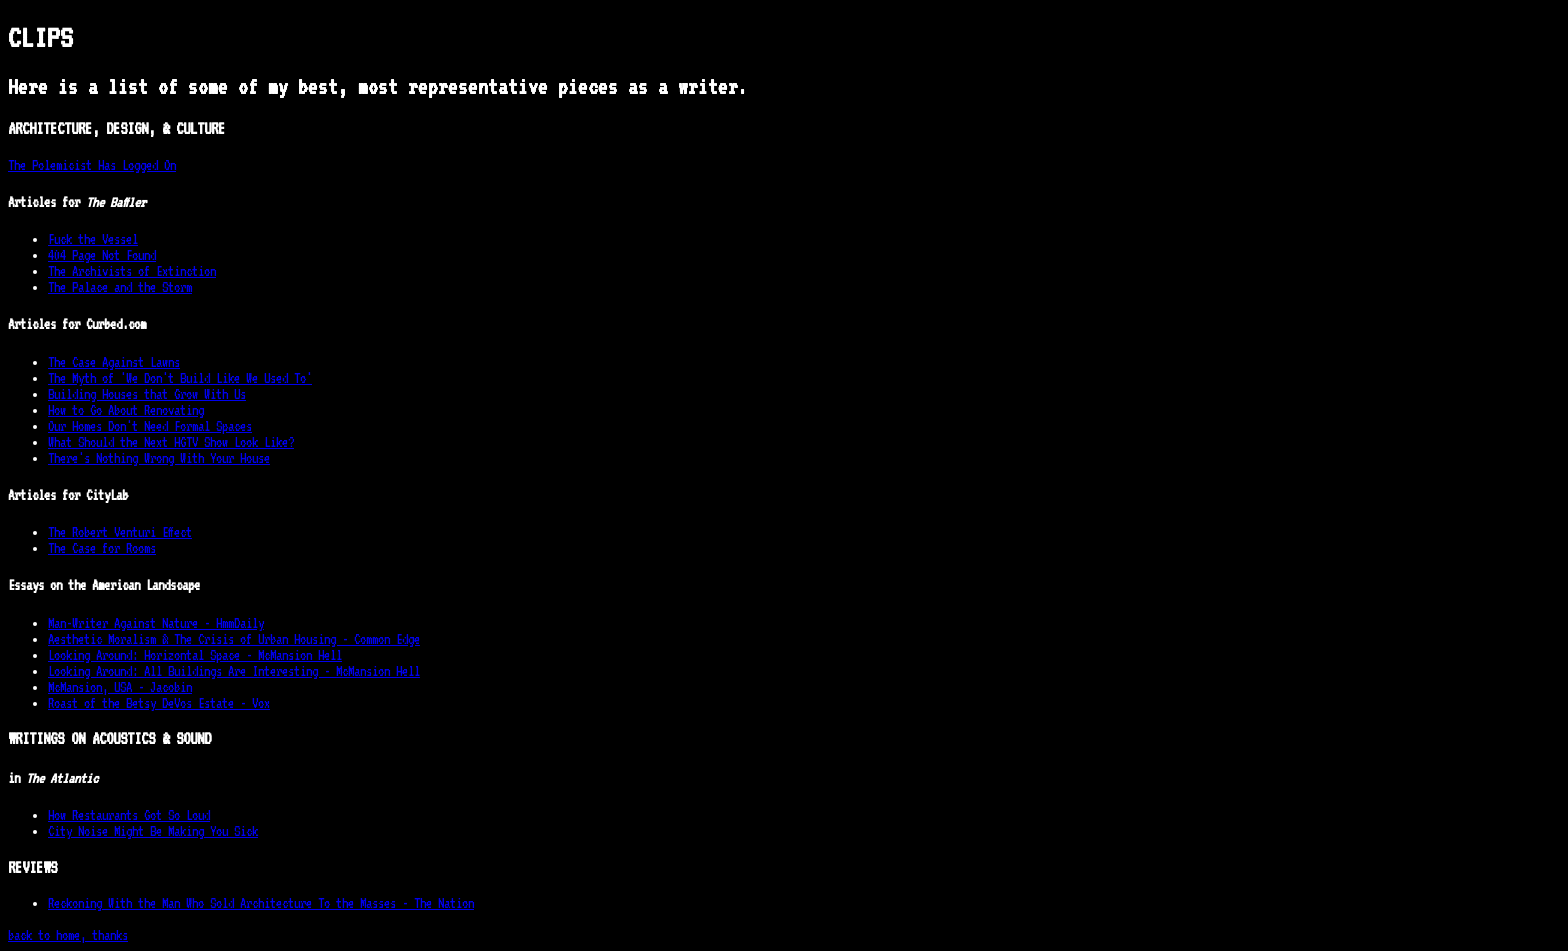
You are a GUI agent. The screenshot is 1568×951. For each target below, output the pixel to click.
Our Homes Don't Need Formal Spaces (150, 426)
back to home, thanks (68, 935)
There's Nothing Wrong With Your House (159, 458)
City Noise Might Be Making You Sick (153, 831)
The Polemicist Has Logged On (92, 165)
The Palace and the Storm (120, 287)
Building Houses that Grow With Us (147, 394)
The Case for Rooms (102, 548)
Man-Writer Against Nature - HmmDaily (156, 623)
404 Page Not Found (102, 255)
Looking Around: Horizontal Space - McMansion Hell (195, 655)
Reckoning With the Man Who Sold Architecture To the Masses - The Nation (261, 903)
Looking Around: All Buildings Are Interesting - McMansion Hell (234, 671)
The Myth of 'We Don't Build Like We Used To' (180, 378)
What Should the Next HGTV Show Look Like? (171, 442)
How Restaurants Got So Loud (129, 815)
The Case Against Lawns (114, 362)
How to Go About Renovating (126, 410)
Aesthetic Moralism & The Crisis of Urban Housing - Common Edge (234, 639)
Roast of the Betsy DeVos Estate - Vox (159, 703)
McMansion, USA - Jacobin (120, 687)
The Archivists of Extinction (132, 271)
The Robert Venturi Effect (120, 532)
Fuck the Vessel (93, 239)
